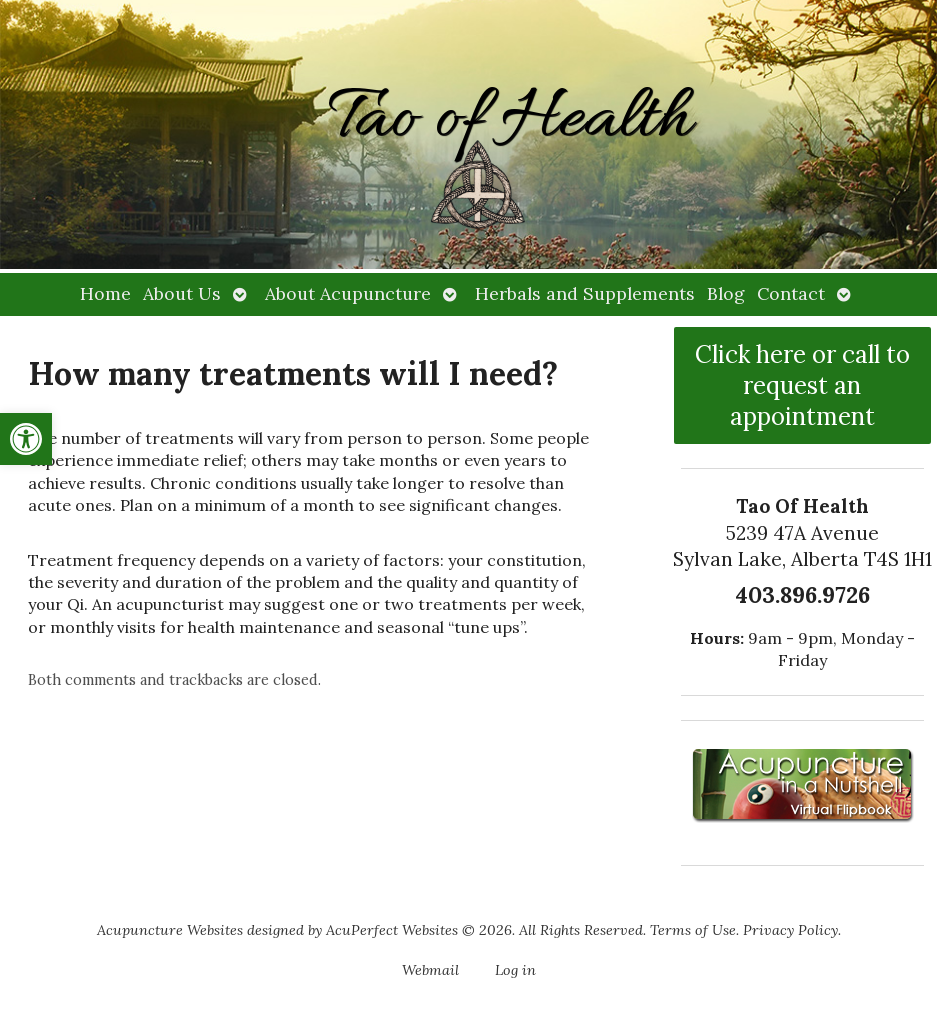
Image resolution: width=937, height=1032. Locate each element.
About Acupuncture (348, 293)
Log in (515, 970)
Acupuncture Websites (170, 930)
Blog (726, 293)
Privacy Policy (790, 930)
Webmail (430, 970)
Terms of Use (693, 930)
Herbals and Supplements (585, 293)
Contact (791, 293)
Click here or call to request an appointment (802, 385)
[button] (26, 439)
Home (105, 293)
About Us (182, 293)
